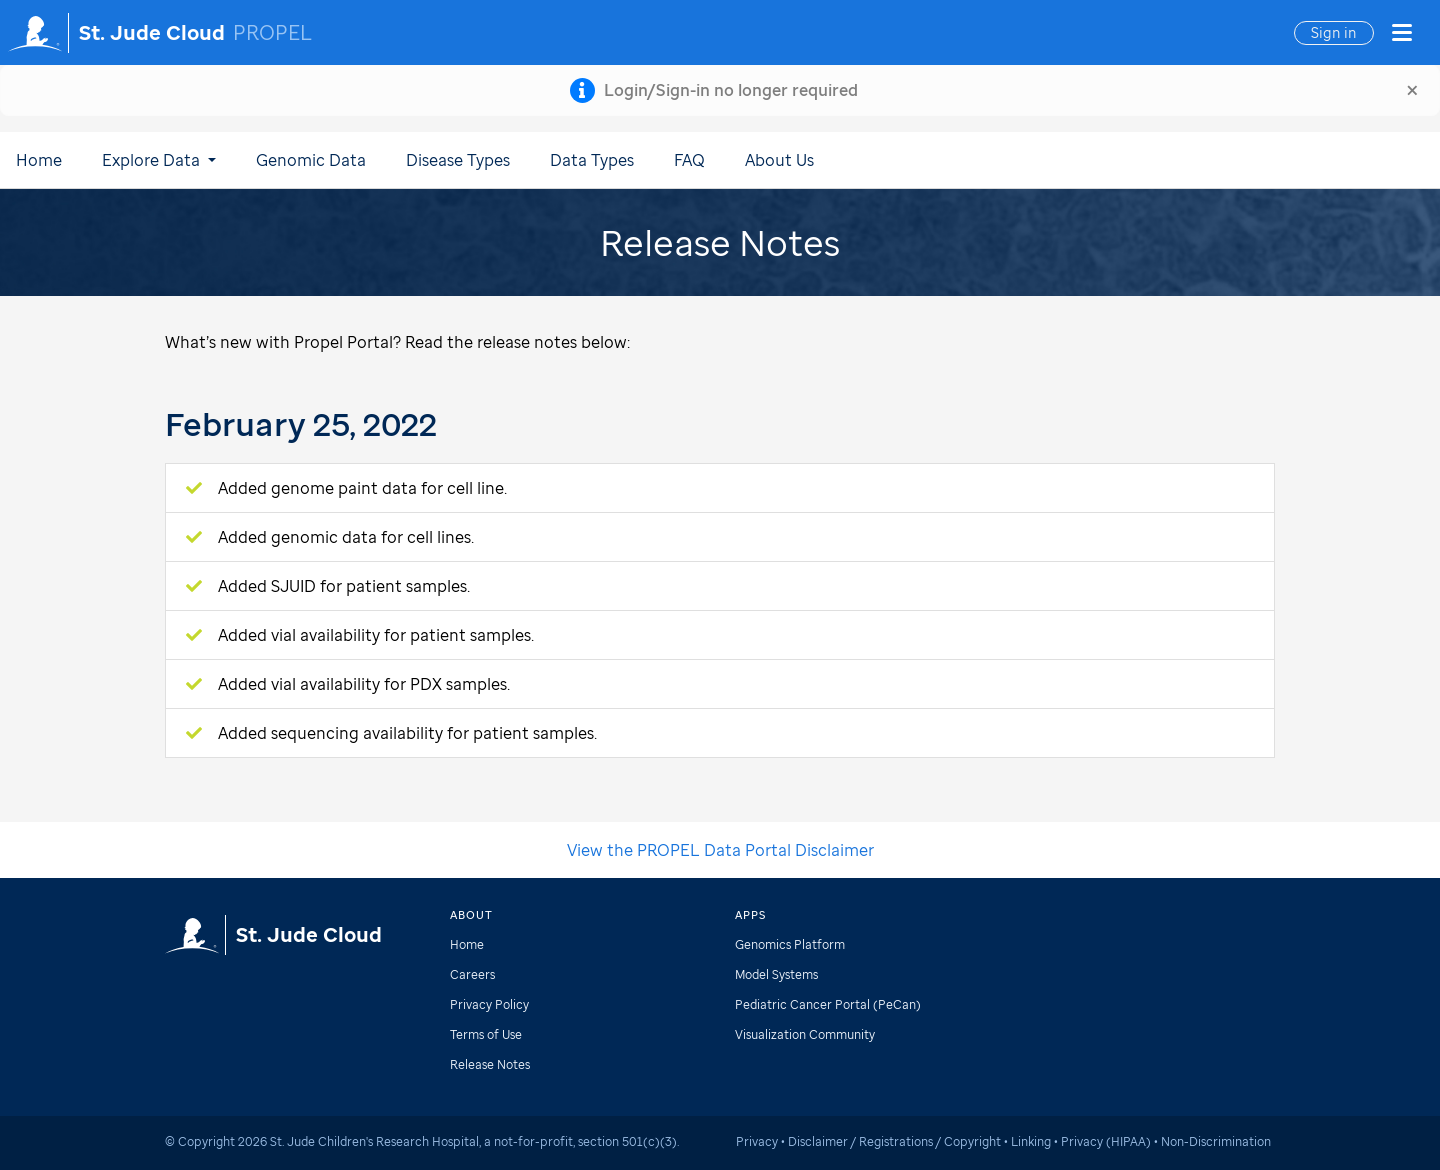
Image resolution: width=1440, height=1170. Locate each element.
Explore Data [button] (159, 160)
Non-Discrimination (1216, 1141)
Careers (472, 974)
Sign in (1334, 32)
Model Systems (776, 974)
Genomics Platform (790, 944)
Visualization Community (805, 1034)
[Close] (1412, 90)
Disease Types (458, 160)
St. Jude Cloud (152, 33)
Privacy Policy (489, 1004)
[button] (1402, 33)
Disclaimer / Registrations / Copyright (894, 1141)
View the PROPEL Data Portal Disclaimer (720, 850)
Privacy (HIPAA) (1106, 1141)
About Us (779, 160)
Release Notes (490, 1064)
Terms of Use (486, 1034)
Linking (1031, 1141)
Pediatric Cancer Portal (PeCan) (828, 1004)
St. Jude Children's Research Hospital (374, 1141)
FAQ (689, 160)
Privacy (757, 1141)
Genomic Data (311, 160)
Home (39, 160)
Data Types (592, 160)
